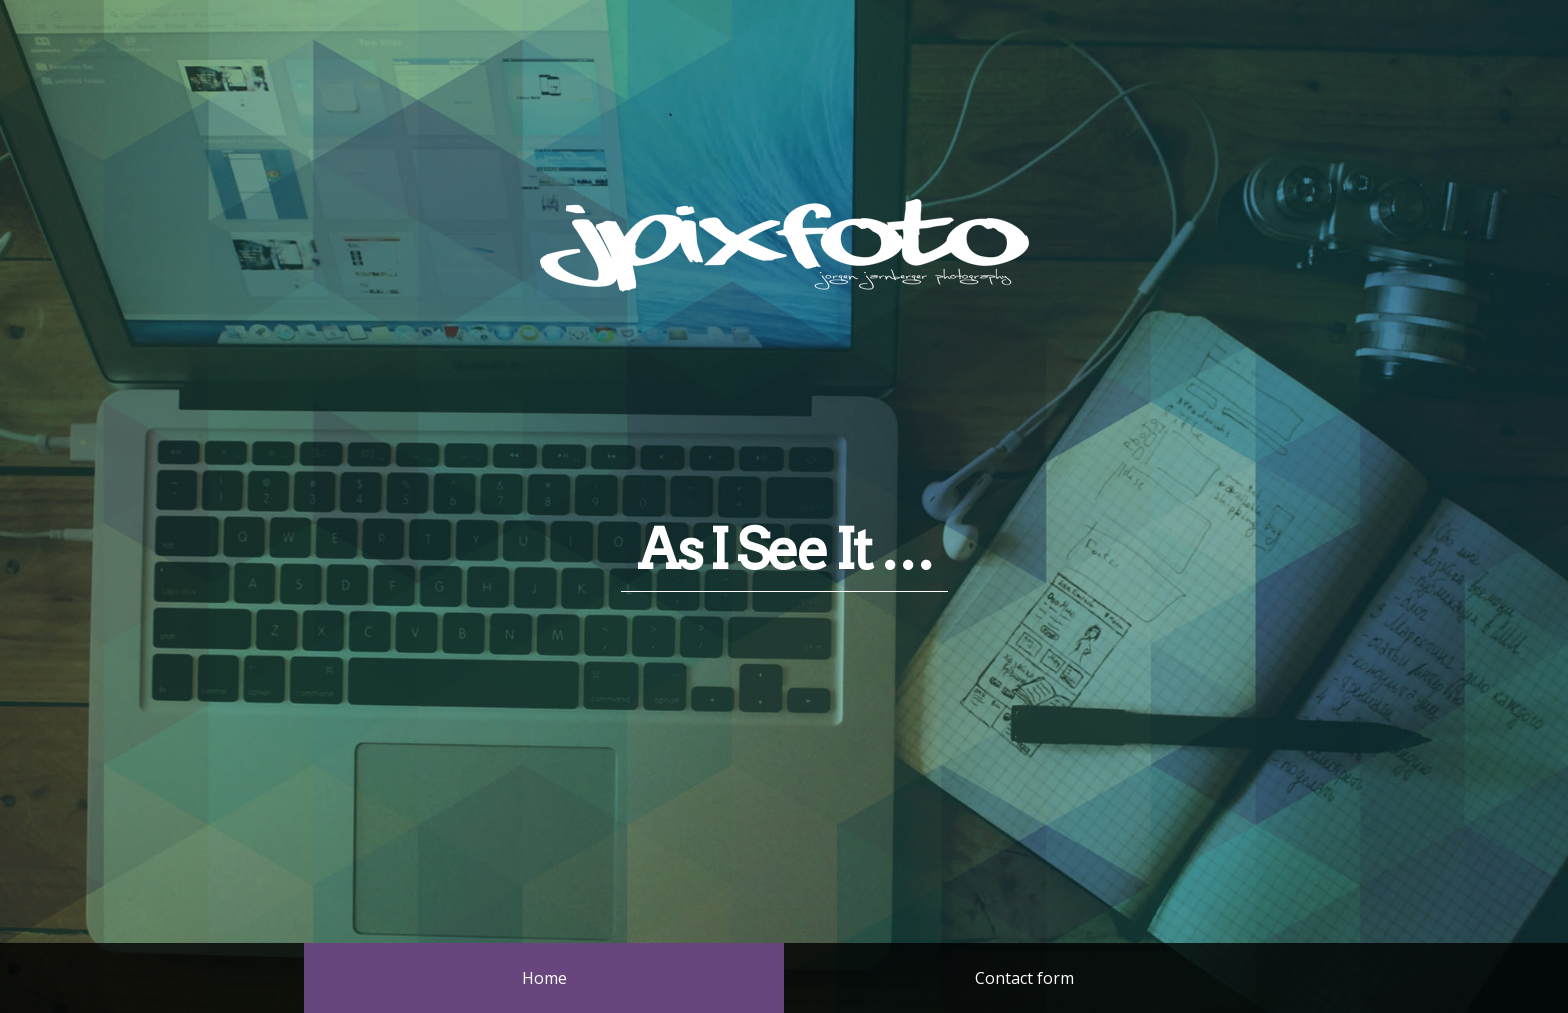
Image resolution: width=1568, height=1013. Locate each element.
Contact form (1024, 978)
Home (544, 978)
